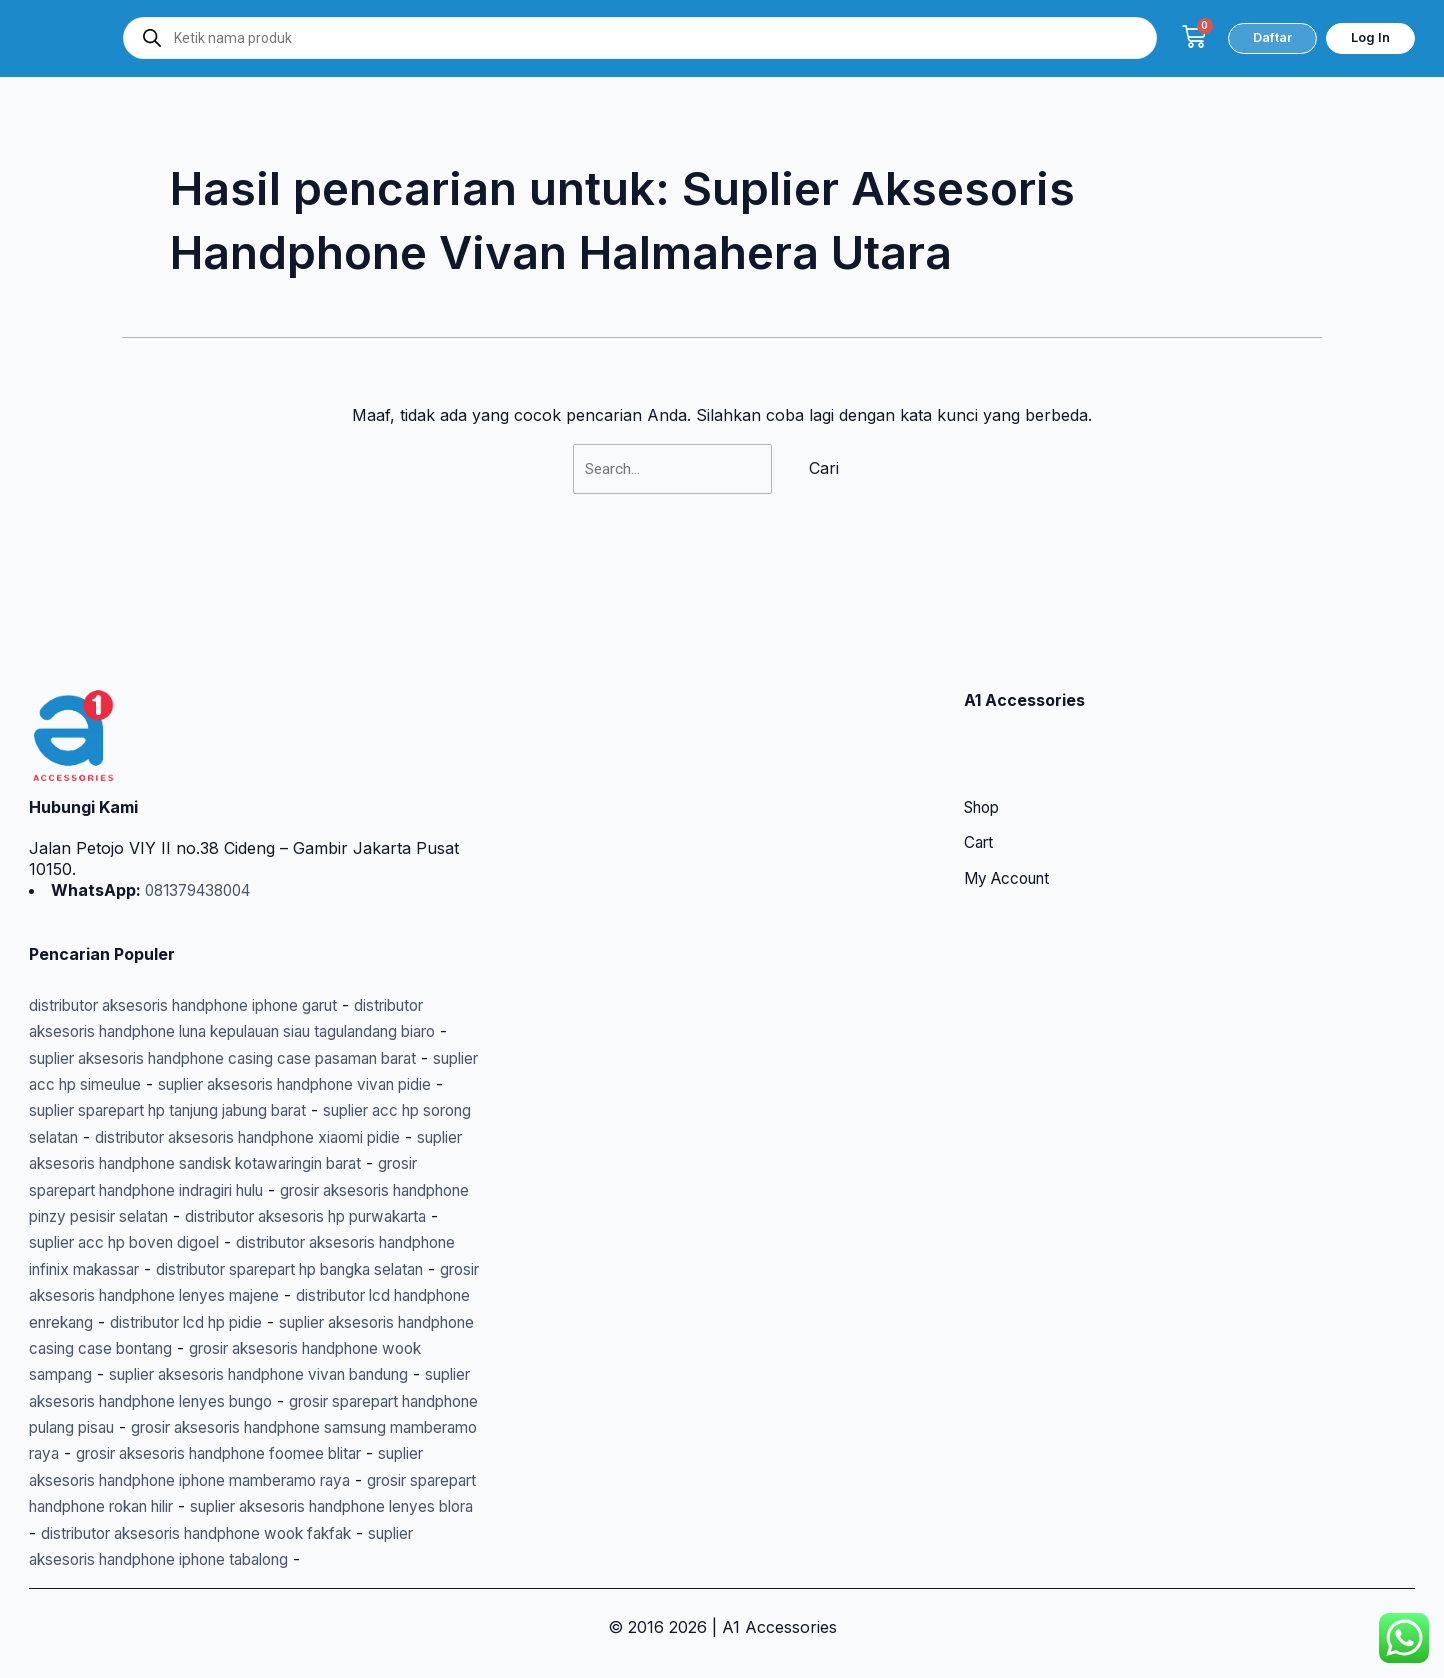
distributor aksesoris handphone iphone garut (202, 926)
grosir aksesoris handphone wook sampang (275, 1322)
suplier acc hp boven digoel (146, 1190)
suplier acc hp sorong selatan (255, 1058)
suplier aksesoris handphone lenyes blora (200, 1506)
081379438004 (202, 811)
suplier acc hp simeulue (176, 1005)
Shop (984, 729)
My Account (1011, 801)
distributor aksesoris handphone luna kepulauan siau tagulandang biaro (249, 952)
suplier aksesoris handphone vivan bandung (197, 1348)
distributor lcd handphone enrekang (236, 1269)
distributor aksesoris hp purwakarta (334, 1163)
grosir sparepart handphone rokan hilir (329, 1480)
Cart (980, 765)
